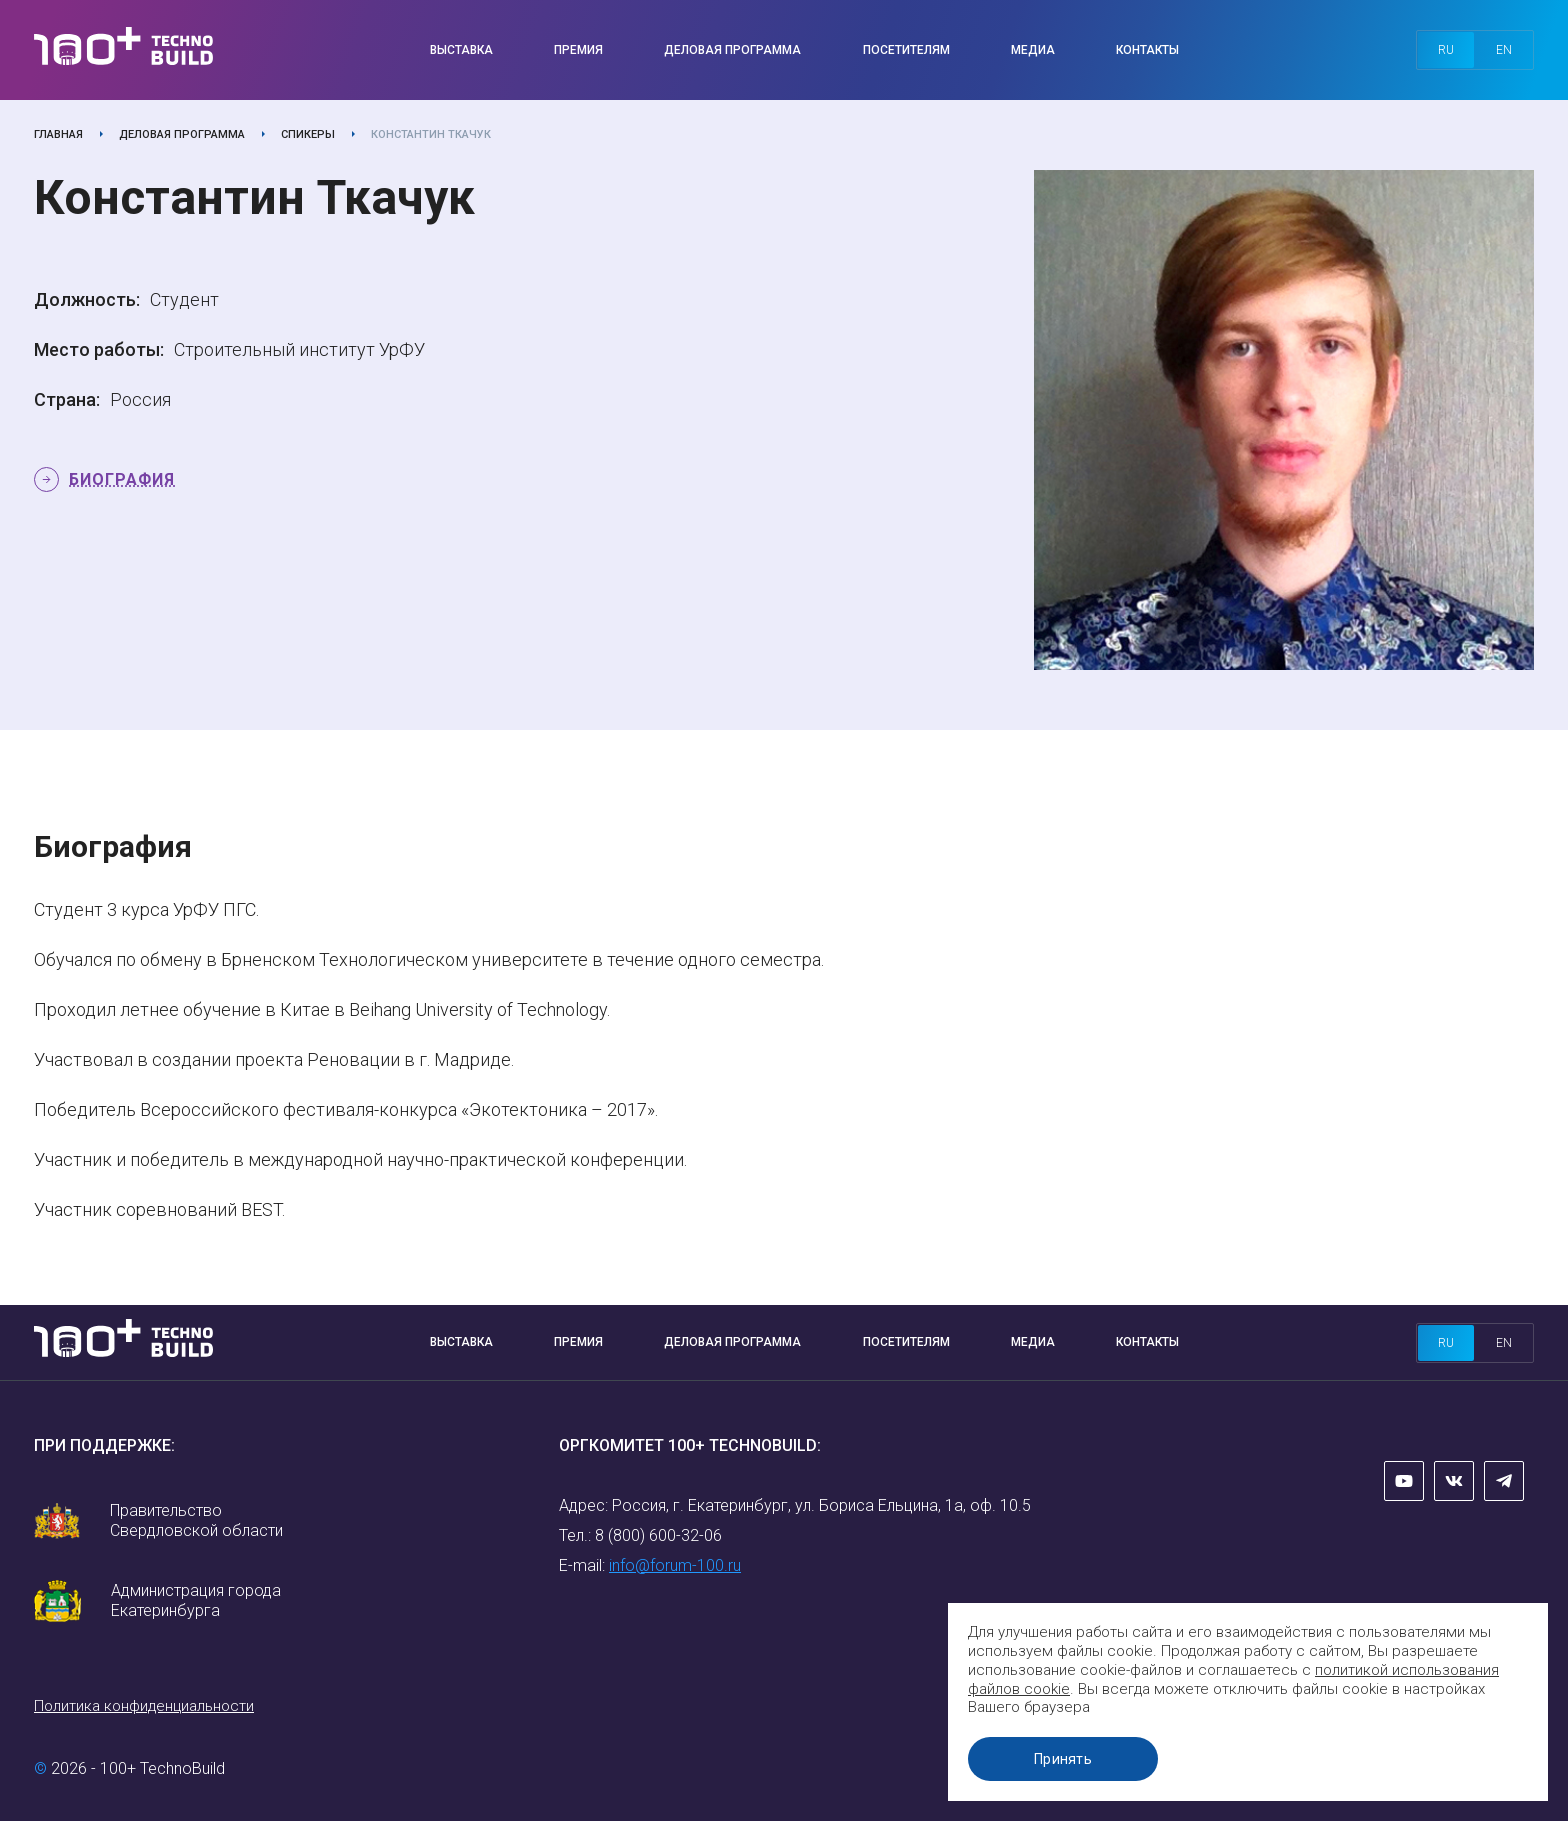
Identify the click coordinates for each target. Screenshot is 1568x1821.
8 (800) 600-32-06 (658, 1535)
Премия (578, 50)
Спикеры (308, 134)
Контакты (1147, 50)
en (1504, 50)
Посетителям (906, 50)
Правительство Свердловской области (196, 1520)
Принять (1063, 1759)
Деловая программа (732, 50)
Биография (122, 479)
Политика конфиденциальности (144, 1706)
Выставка (461, 50)
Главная (58, 134)
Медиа (1033, 50)
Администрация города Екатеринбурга (196, 1600)
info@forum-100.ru (675, 1565)
